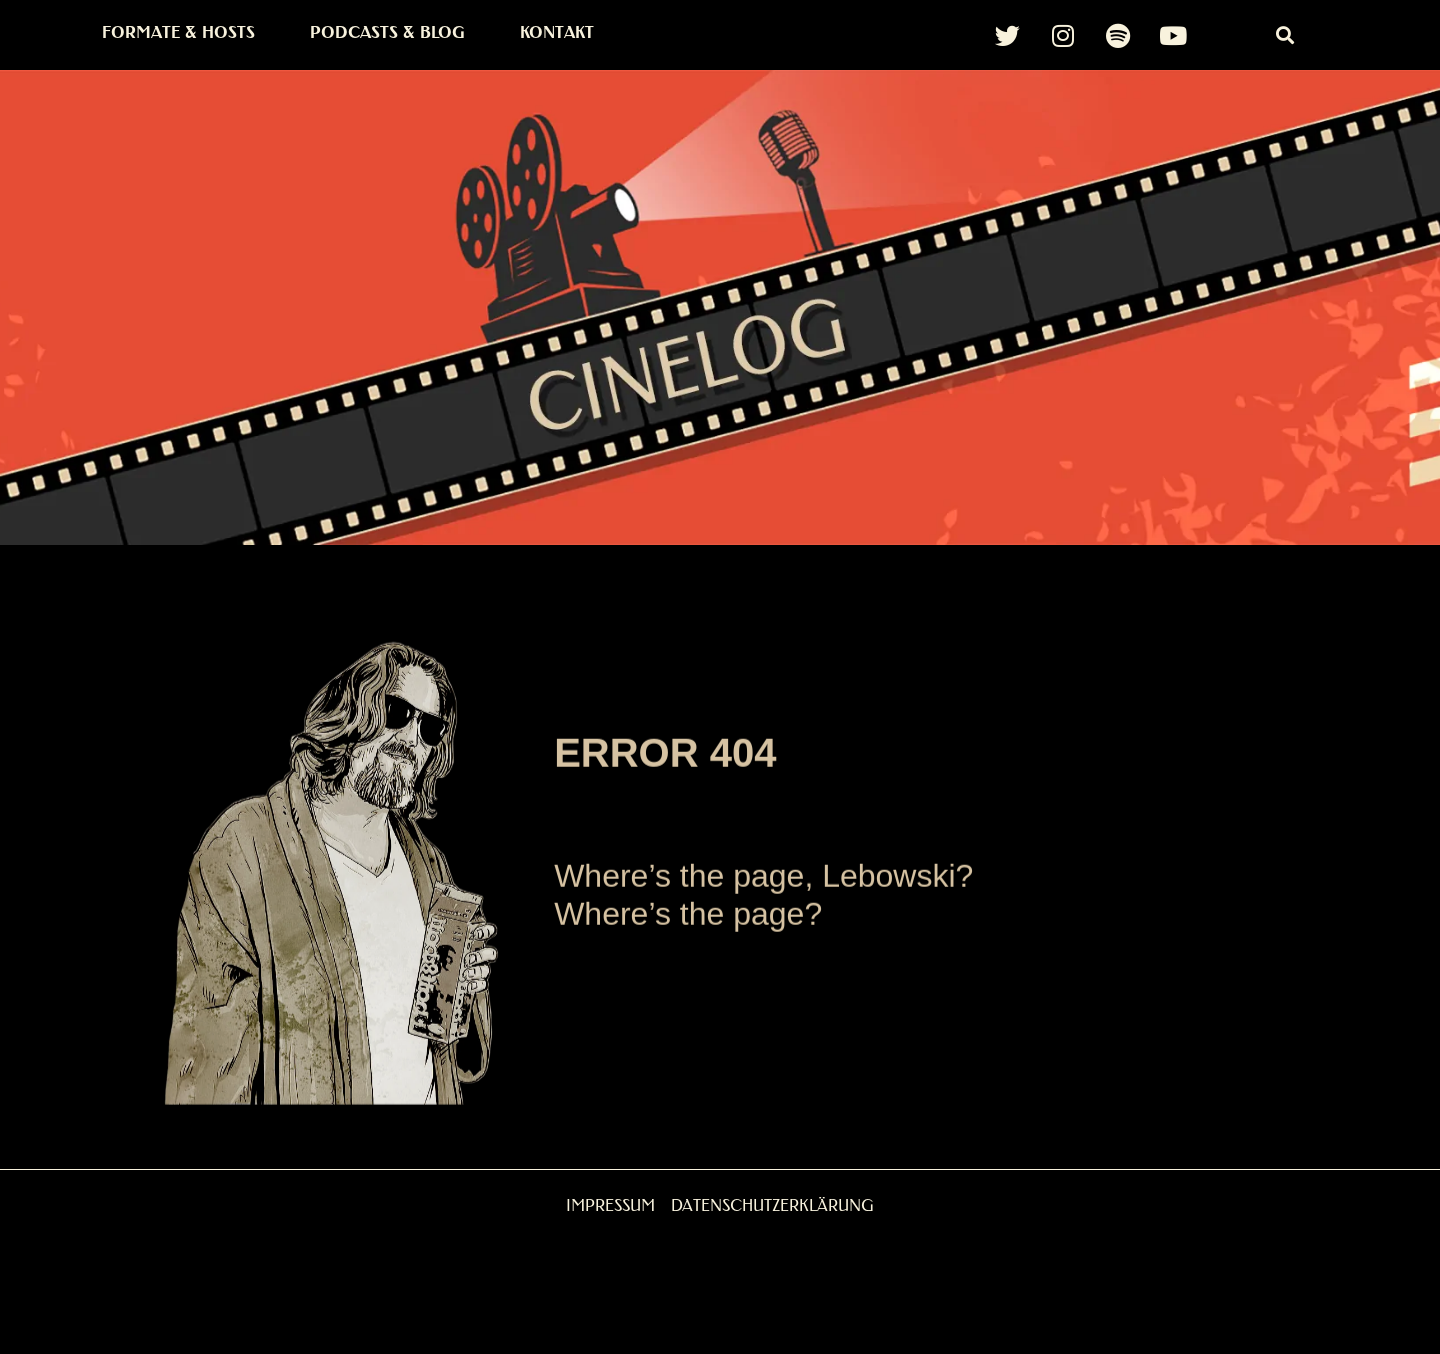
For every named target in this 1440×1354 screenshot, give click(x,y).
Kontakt (557, 32)
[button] (1285, 35)
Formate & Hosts (178, 32)
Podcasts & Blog (387, 32)
